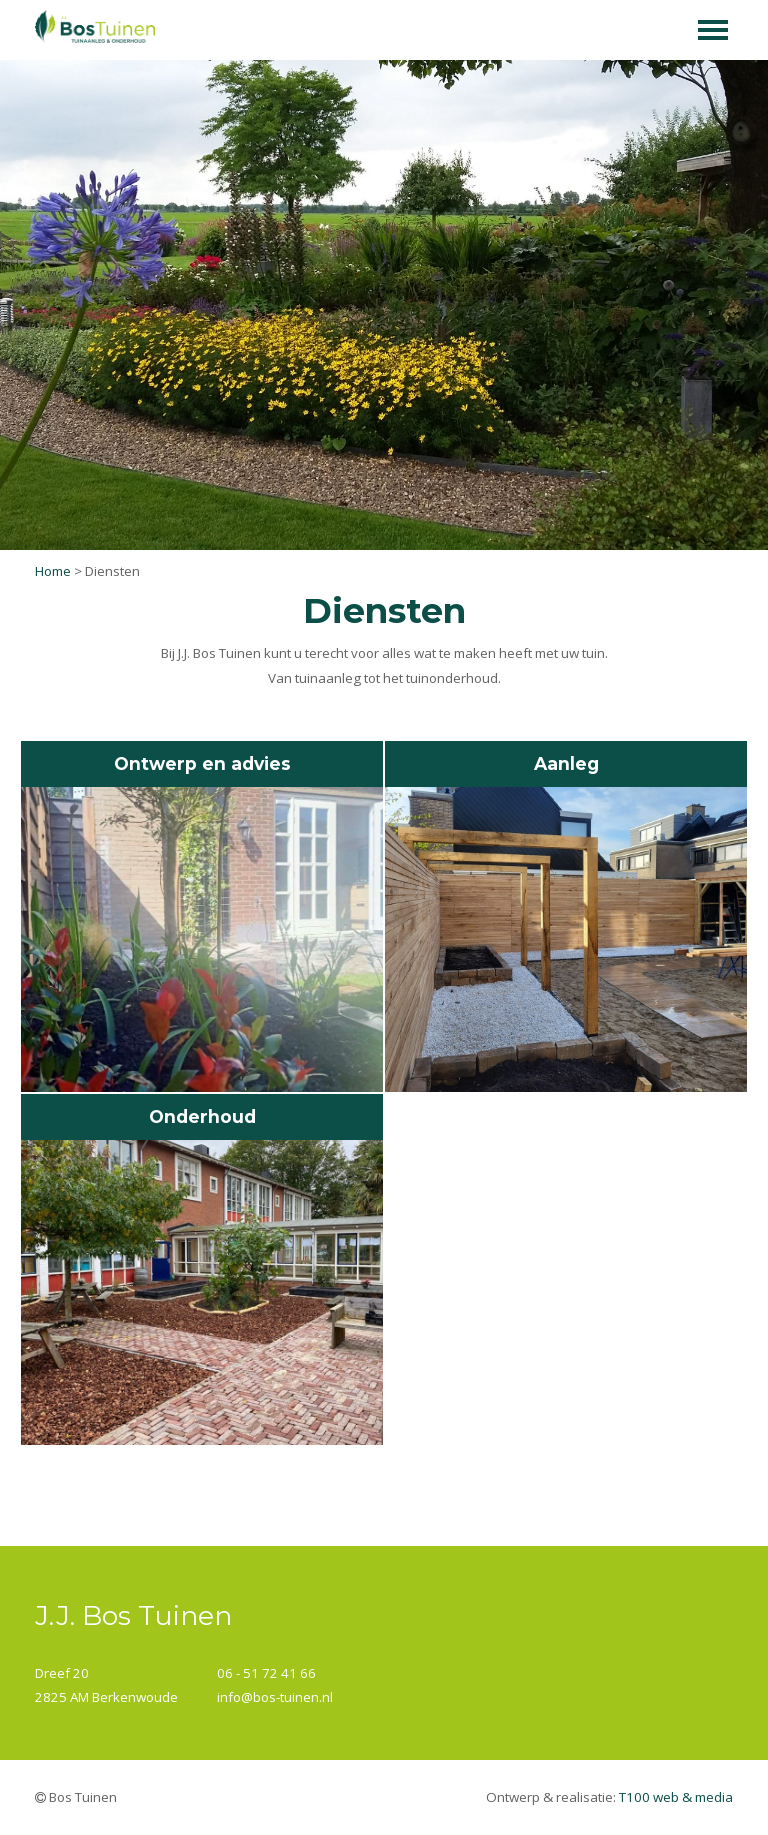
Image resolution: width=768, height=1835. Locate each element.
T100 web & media (676, 1797)
